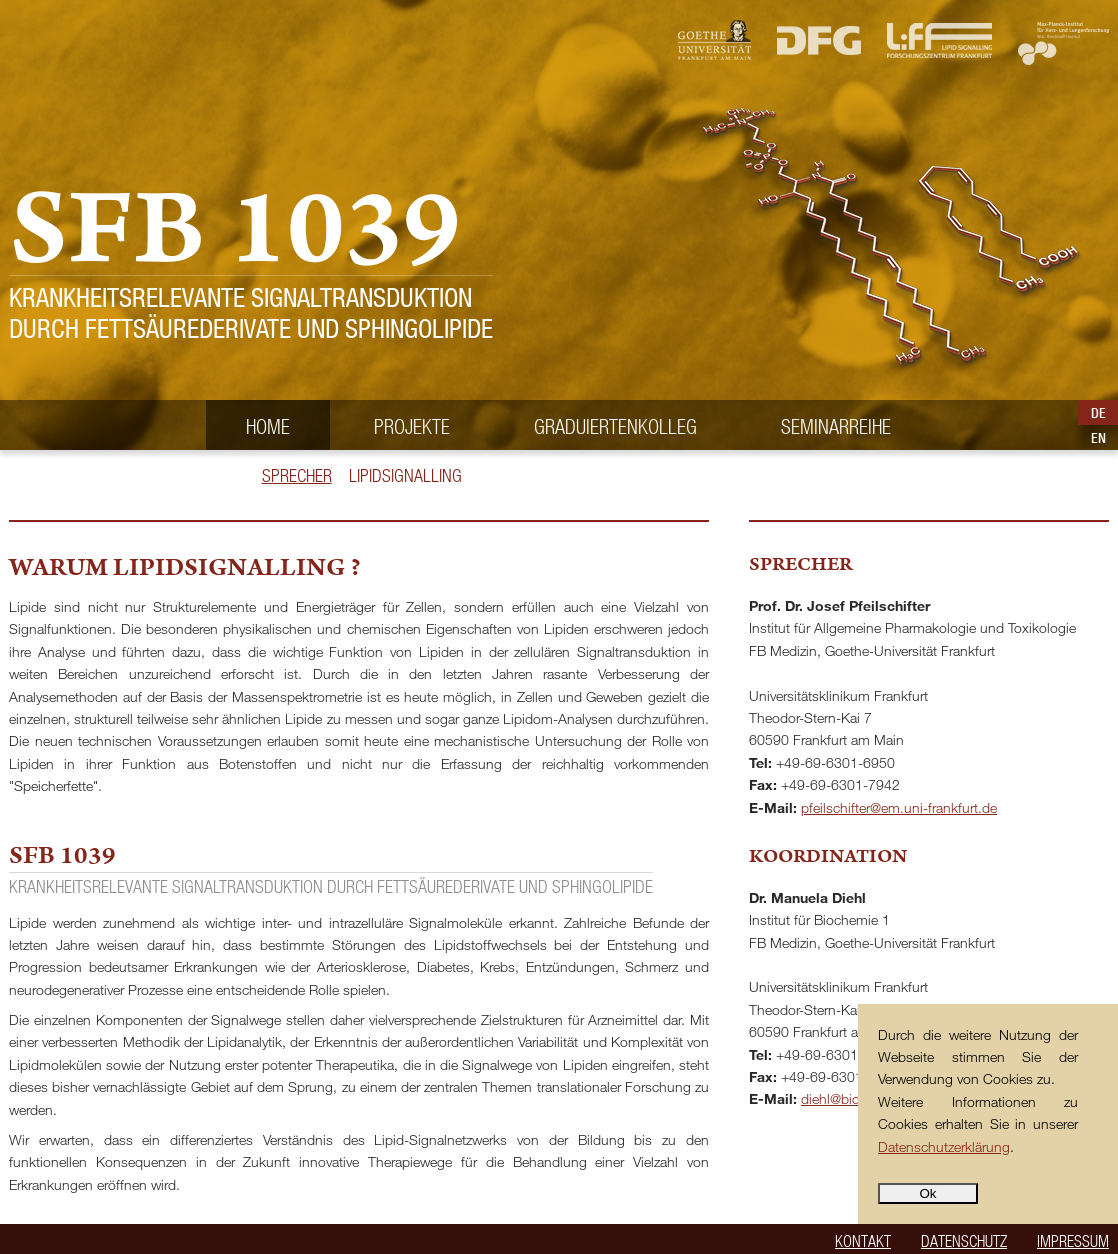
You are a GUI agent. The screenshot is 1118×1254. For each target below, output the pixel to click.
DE (1098, 413)
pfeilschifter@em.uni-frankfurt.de (899, 807)
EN (1098, 438)
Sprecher (297, 475)
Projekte (412, 426)
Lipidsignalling (405, 475)
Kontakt (863, 1240)
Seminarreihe (836, 426)
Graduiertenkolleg (615, 426)
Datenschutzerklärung (944, 1146)
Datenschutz (964, 1240)
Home (268, 426)
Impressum (1073, 1240)
